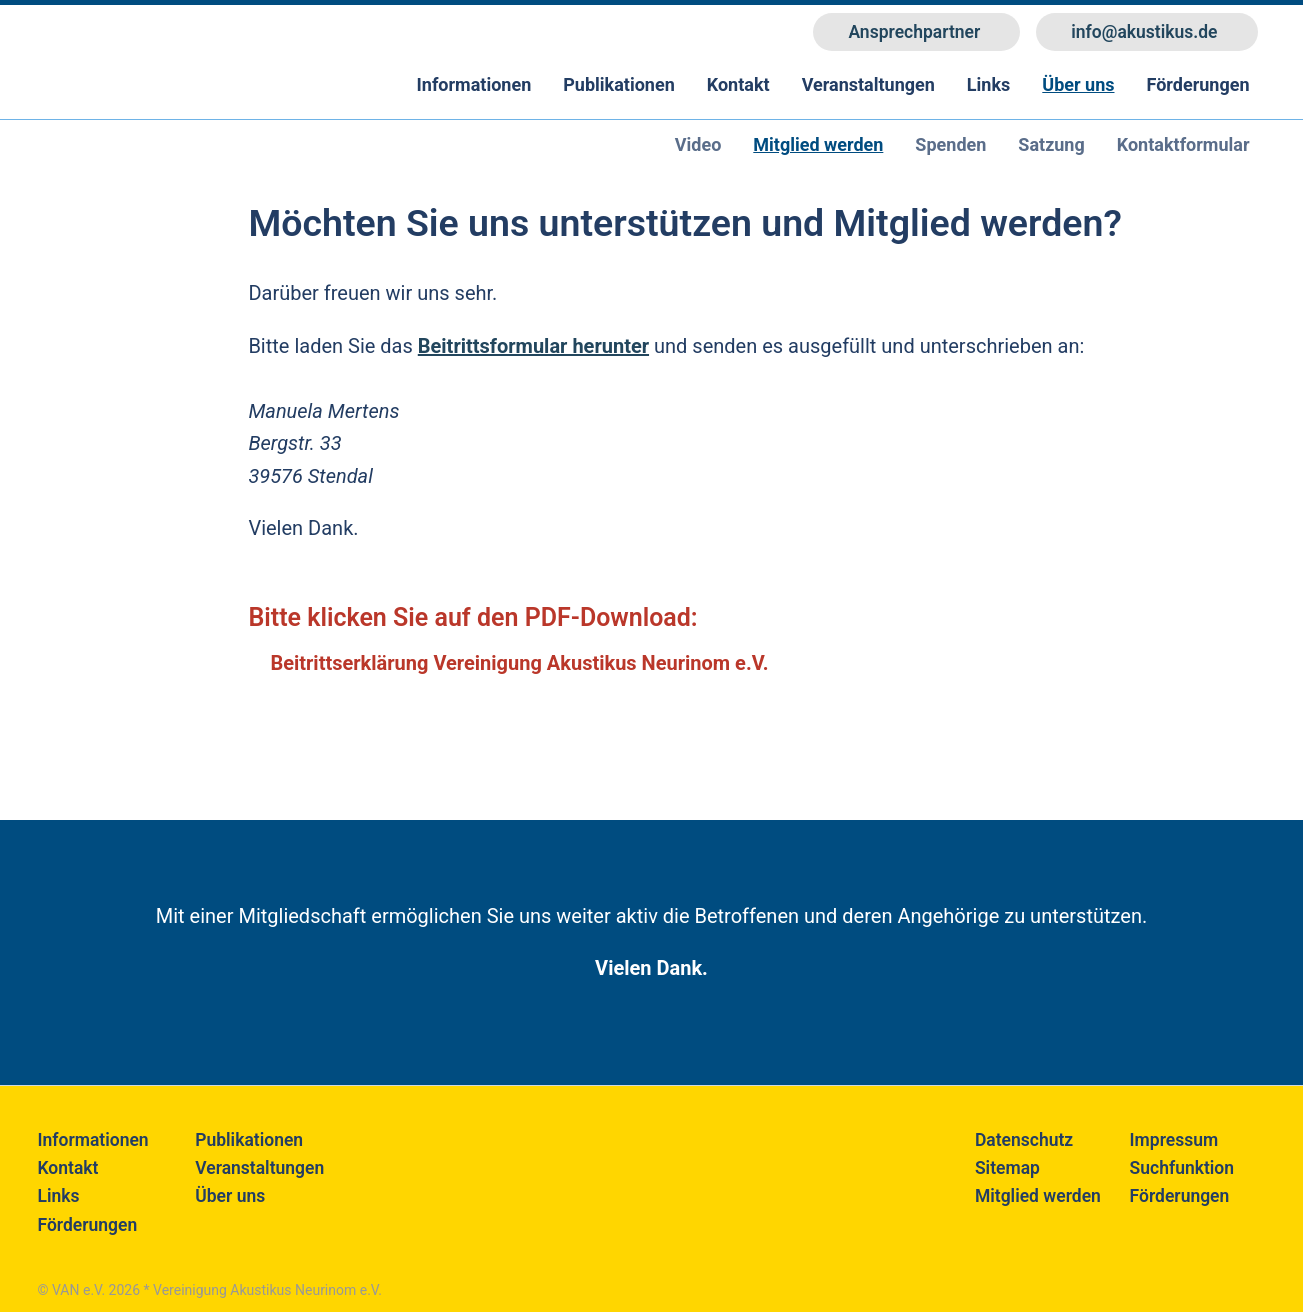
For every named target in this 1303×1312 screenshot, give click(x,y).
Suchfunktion (1182, 1168)
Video (698, 144)
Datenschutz (1024, 1140)
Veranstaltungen (868, 84)
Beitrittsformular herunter (533, 346)
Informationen (474, 84)
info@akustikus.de (1144, 32)
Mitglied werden (1038, 1196)
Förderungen (1198, 84)
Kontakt (738, 84)
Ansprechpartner (914, 32)
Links (988, 84)
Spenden (950, 144)
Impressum (1174, 1140)
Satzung (1051, 144)
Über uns (1078, 84)
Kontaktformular (1183, 144)
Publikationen (619, 84)
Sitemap (1007, 1168)
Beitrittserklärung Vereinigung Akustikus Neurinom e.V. (519, 663)
